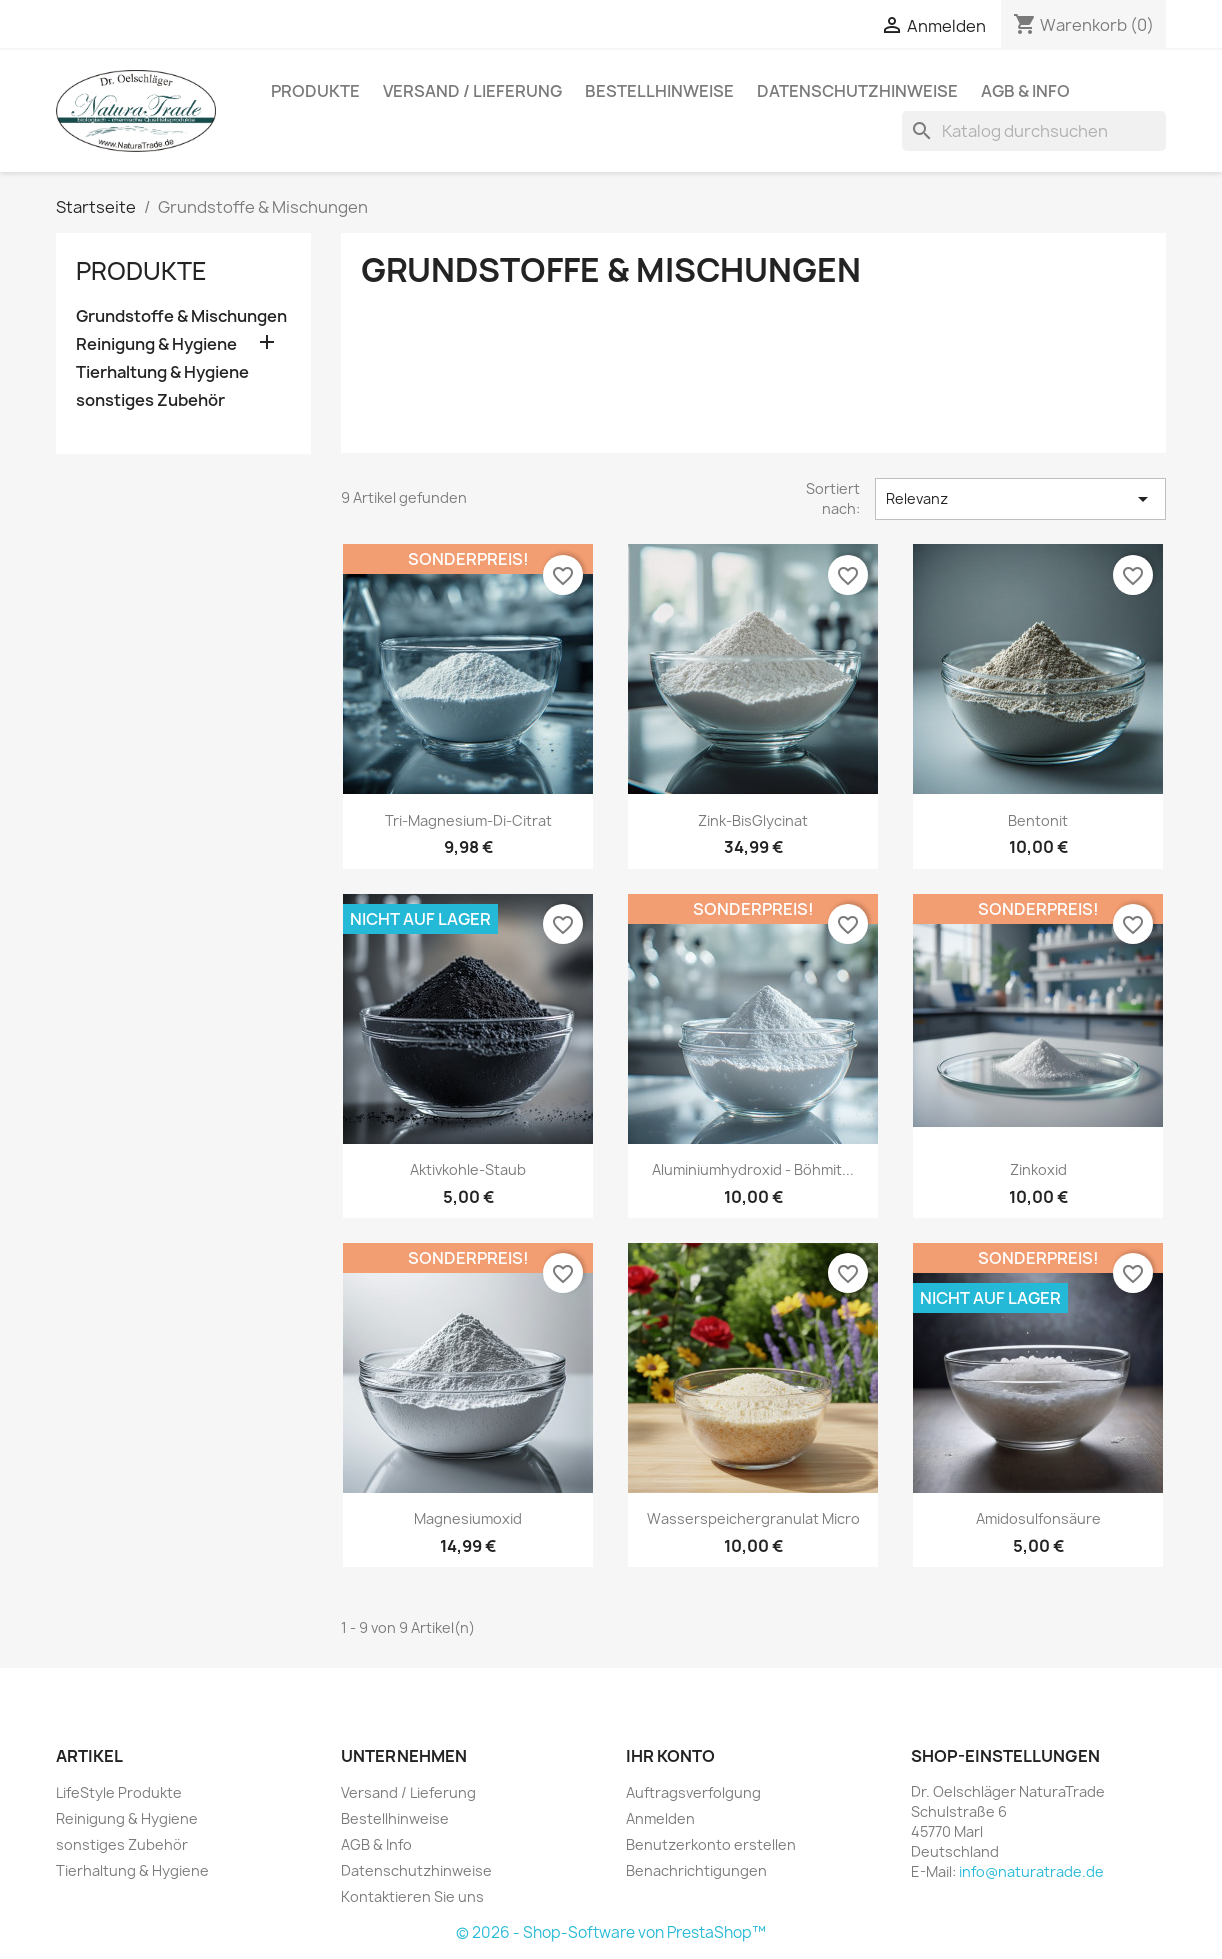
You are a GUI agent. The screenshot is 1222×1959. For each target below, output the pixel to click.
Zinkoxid (1038, 1169)
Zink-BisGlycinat (753, 820)
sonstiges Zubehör (150, 400)
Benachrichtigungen (696, 1870)
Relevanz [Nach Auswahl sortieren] (1020, 499)
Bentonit (1038, 820)
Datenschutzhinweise (857, 91)
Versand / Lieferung (472, 91)
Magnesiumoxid (468, 1518)
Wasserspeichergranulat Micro (753, 1518)
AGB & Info (1025, 91)
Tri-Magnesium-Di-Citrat (468, 820)
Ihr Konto (670, 1756)
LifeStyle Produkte (119, 1792)
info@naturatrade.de (1031, 1871)
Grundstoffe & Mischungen (181, 316)
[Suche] (1034, 131)
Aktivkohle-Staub (468, 1169)
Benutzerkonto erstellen (711, 1844)
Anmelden (660, 1818)
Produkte (315, 91)
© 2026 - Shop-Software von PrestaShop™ (611, 1932)
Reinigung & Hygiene (156, 344)
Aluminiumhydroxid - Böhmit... (753, 1169)
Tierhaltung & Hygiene (162, 372)
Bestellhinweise (659, 91)
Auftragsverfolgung (693, 1792)
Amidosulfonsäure (1038, 1518)
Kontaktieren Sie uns (412, 1896)
